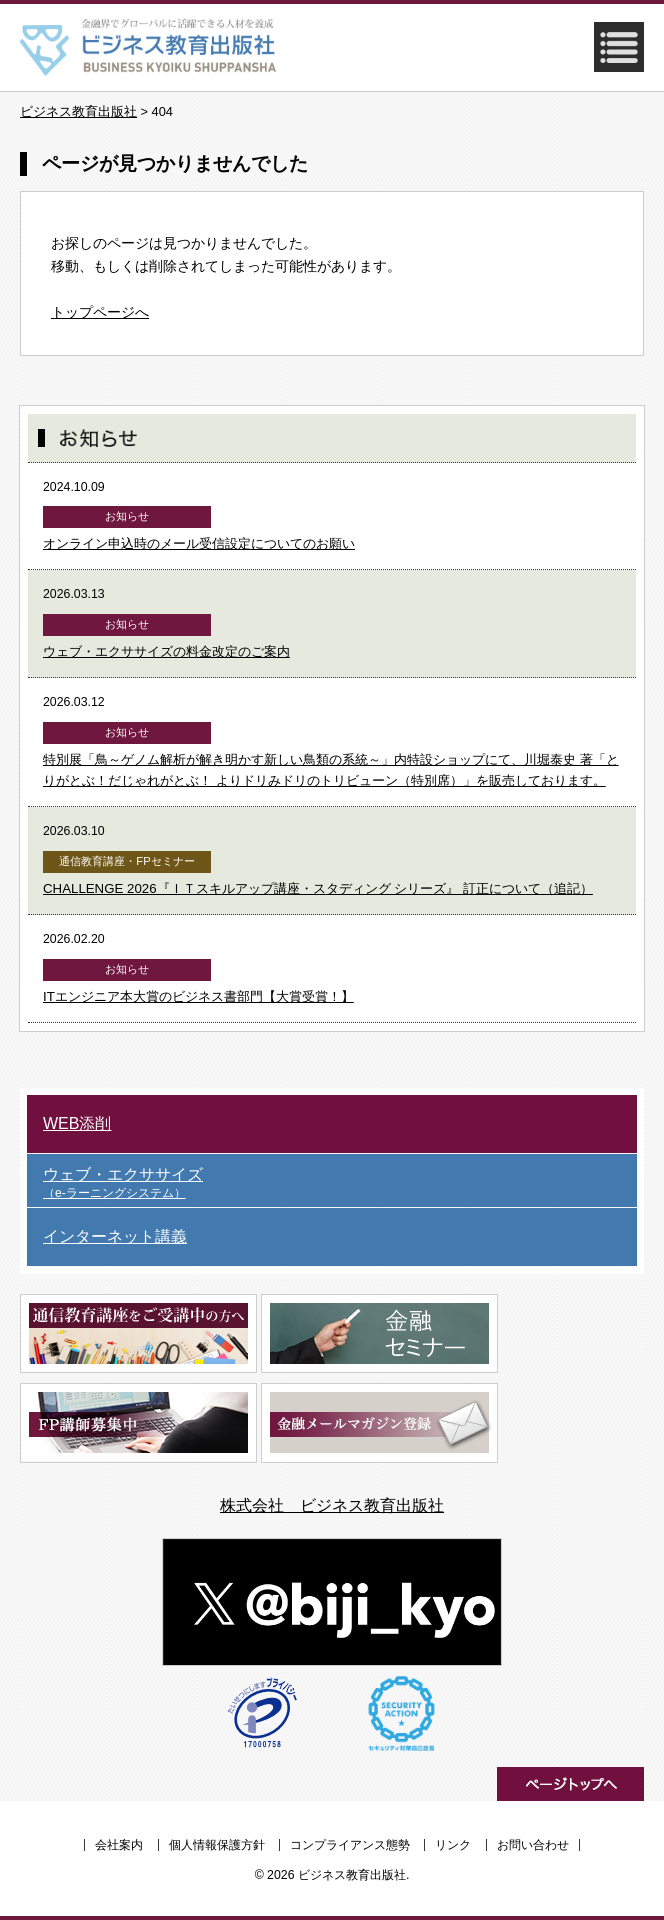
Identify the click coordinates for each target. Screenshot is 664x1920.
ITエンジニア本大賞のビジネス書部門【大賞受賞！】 (198, 996)
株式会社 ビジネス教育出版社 (332, 1505)
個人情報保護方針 (217, 1845)
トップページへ (100, 312)
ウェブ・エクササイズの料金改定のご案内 (166, 651)
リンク (453, 1845)
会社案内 (119, 1845)
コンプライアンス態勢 (350, 1845)
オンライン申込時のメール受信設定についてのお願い (199, 543)
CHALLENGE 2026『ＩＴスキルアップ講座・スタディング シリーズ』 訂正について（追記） (318, 888)
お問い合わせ (533, 1845)
